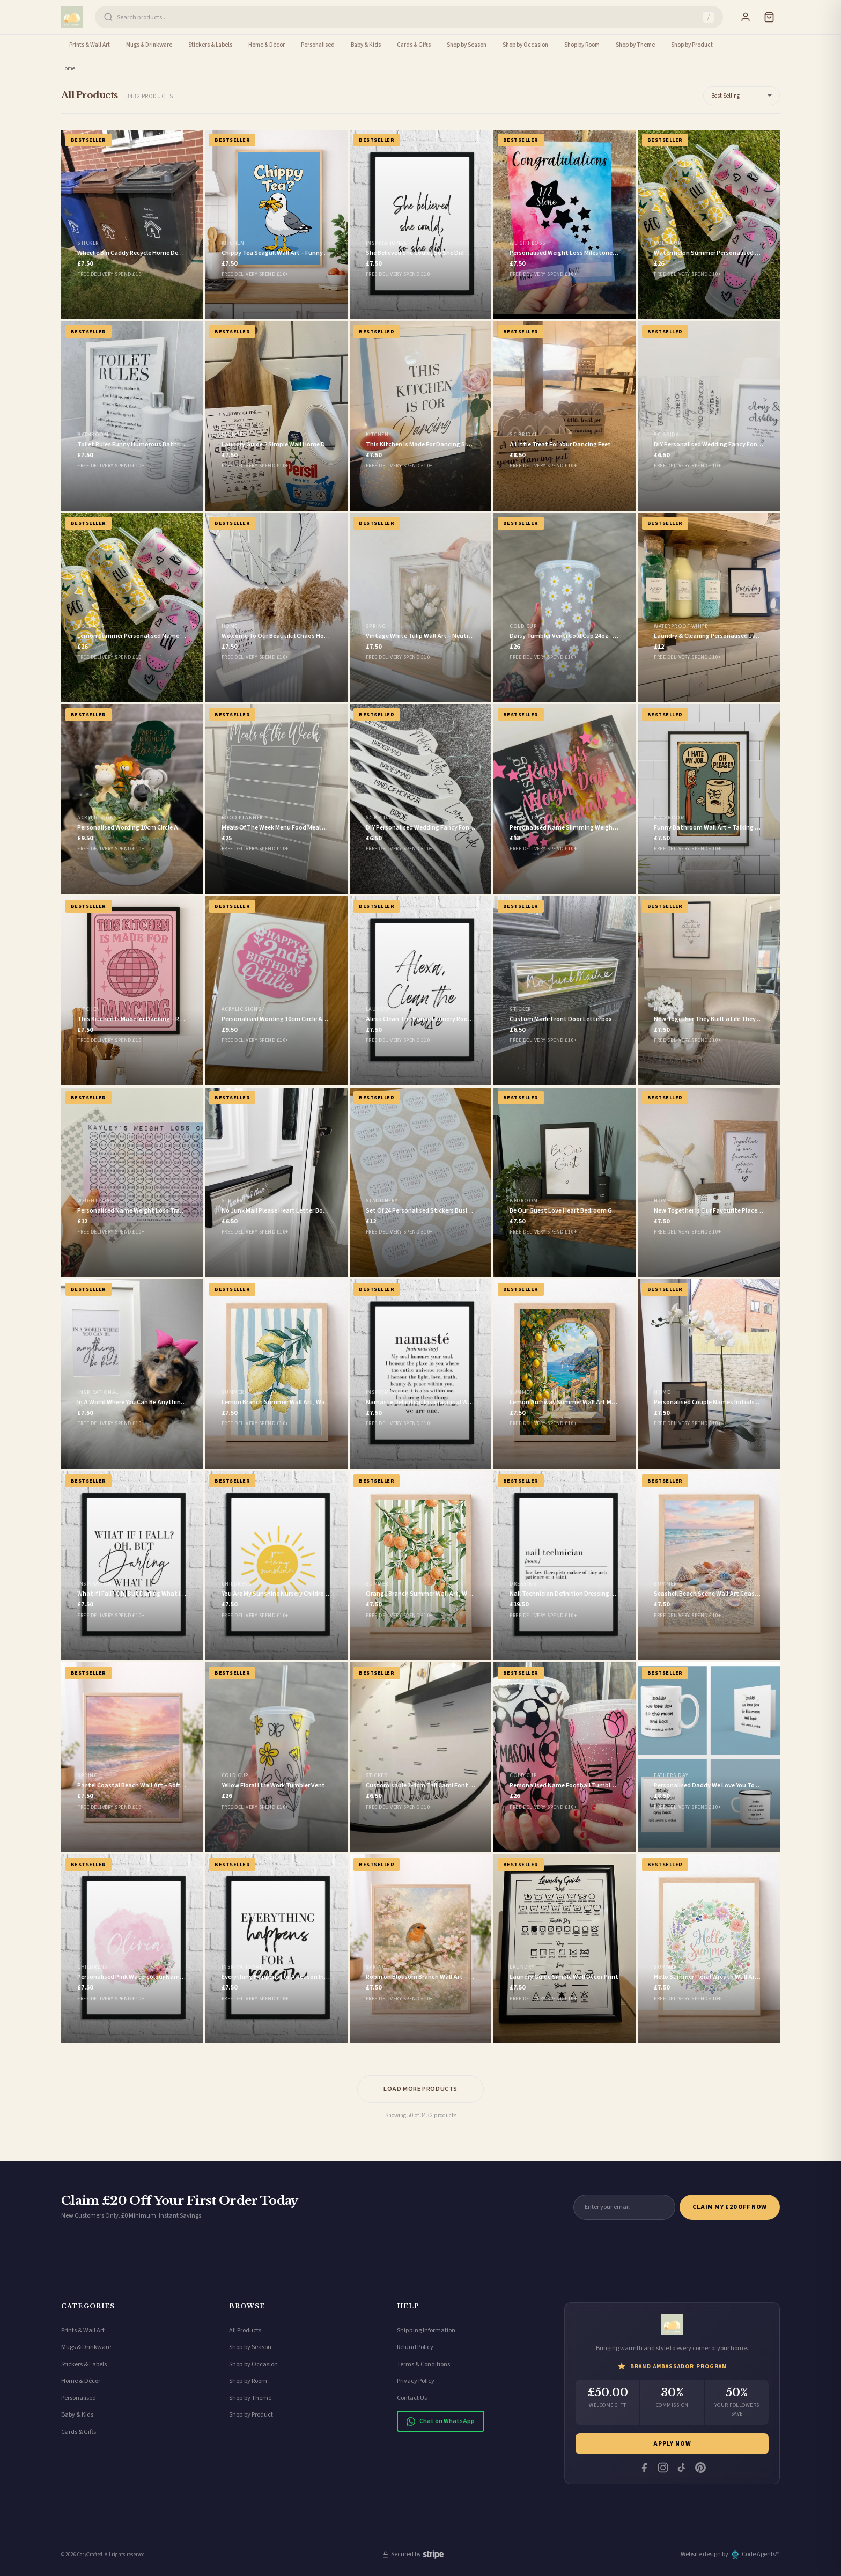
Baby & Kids (366, 44)
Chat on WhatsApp (441, 2421)
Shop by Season (466, 44)
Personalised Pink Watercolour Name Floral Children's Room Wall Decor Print (185, 1976)
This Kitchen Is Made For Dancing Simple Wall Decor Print (447, 444)
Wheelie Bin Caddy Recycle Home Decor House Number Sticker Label (173, 253)
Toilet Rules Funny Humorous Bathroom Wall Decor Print (158, 444)
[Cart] (769, 17)
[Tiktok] (681, 2467)
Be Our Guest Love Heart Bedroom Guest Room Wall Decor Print (600, 1210)
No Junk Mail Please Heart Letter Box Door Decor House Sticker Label (319, 1210)
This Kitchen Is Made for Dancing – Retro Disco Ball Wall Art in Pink (170, 1019)
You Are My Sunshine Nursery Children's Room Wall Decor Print (309, 1593)
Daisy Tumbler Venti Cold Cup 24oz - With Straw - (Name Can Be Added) (610, 636)
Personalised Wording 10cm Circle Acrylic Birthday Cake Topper (311, 1019)
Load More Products (420, 2089)
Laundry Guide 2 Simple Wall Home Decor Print (287, 444)
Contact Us (412, 2398)
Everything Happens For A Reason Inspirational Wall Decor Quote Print (322, 1976)
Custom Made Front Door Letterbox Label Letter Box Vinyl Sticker (603, 1019)
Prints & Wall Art (89, 44)
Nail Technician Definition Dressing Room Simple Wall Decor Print (602, 1593)
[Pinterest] (700, 2467)
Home (68, 68)
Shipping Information (426, 2330)
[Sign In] (745, 17)
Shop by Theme (635, 44)
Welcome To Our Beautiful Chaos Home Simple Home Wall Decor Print (320, 636)
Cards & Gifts (414, 44)
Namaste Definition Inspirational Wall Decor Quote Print (447, 1402)
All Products (245, 2330)
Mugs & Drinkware (149, 44)
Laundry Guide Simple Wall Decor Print (564, 1976)
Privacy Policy (415, 2381)
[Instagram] (663, 2467)
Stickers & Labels (210, 44)
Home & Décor (266, 44)
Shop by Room (582, 44)
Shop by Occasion (525, 44)
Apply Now (672, 2443)
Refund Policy (415, 2347)
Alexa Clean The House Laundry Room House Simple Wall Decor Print (463, 1019)
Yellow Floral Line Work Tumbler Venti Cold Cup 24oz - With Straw (313, 1785)
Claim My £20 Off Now (729, 2207)
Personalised (318, 44)
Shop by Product (692, 44)
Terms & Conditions (423, 2364)
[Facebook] (644, 2467)
